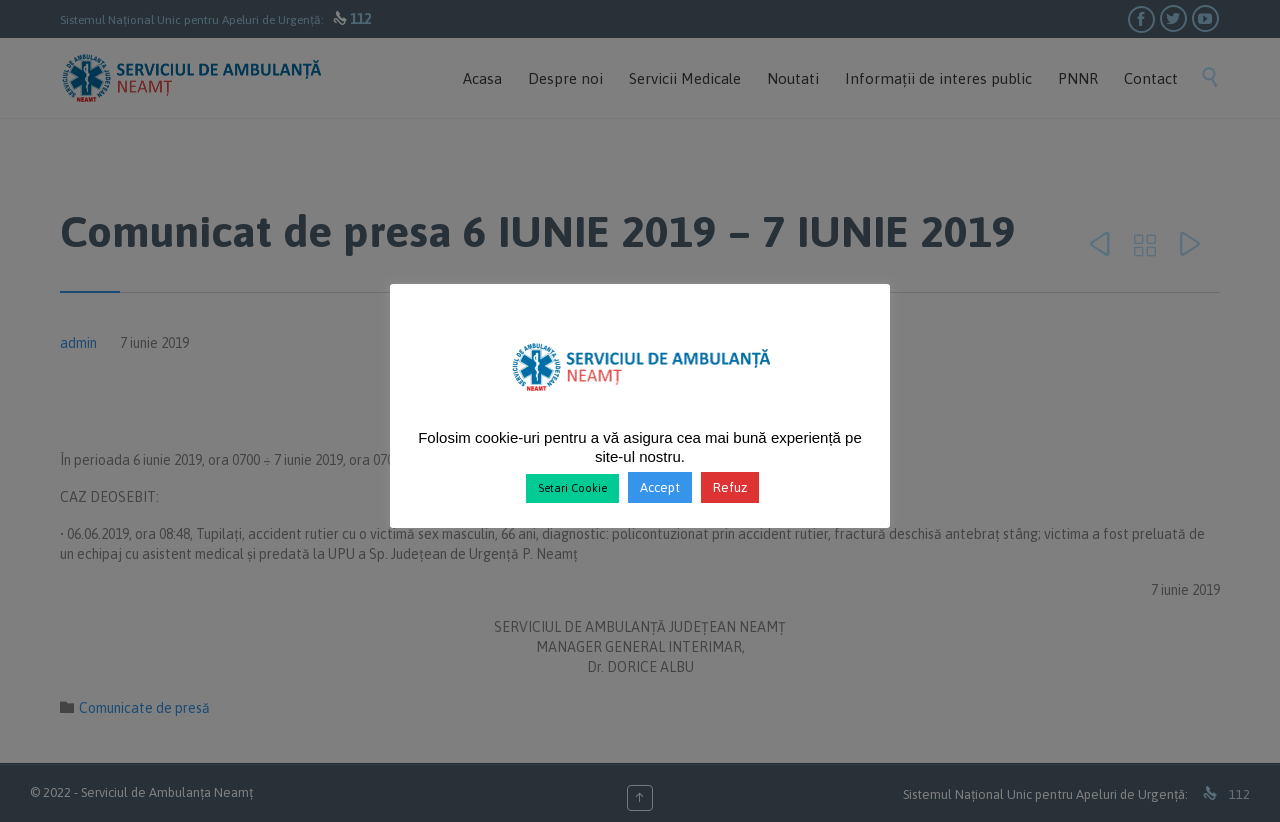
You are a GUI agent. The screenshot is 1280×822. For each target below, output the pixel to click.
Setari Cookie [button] (572, 488)
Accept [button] (660, 487)
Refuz (730, 487)
